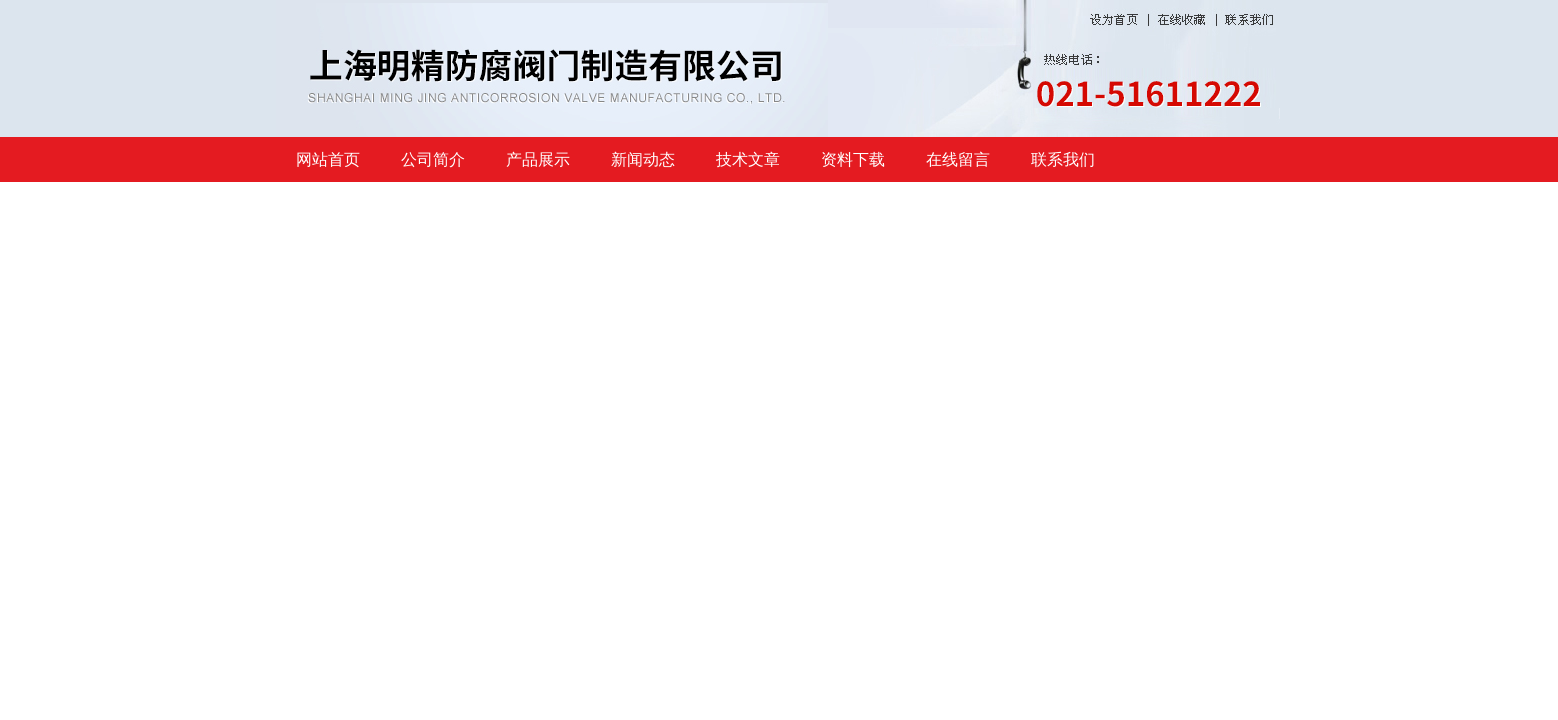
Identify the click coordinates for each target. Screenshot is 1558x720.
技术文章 (748, 159)
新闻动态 (643, 159)
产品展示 (538, 159)
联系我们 (1063, 159)
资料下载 (853, 159)
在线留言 (958, 159)
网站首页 (328, 159)
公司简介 (433, 159)
